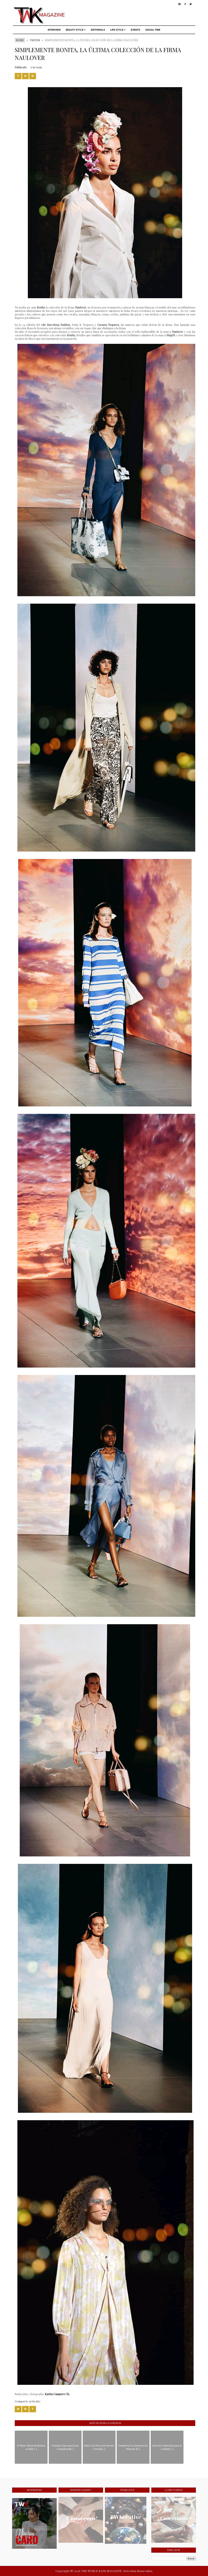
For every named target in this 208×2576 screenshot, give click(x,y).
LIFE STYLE (117, 29)
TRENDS (35, 40)
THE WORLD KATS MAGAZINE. (102, 2571)
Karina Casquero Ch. (57, 2394)
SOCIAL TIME (152, 29)
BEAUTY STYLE (76, 29)
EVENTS (135, 29)
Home (20, 40)
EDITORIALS (98, 29)
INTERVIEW (54, 29)
